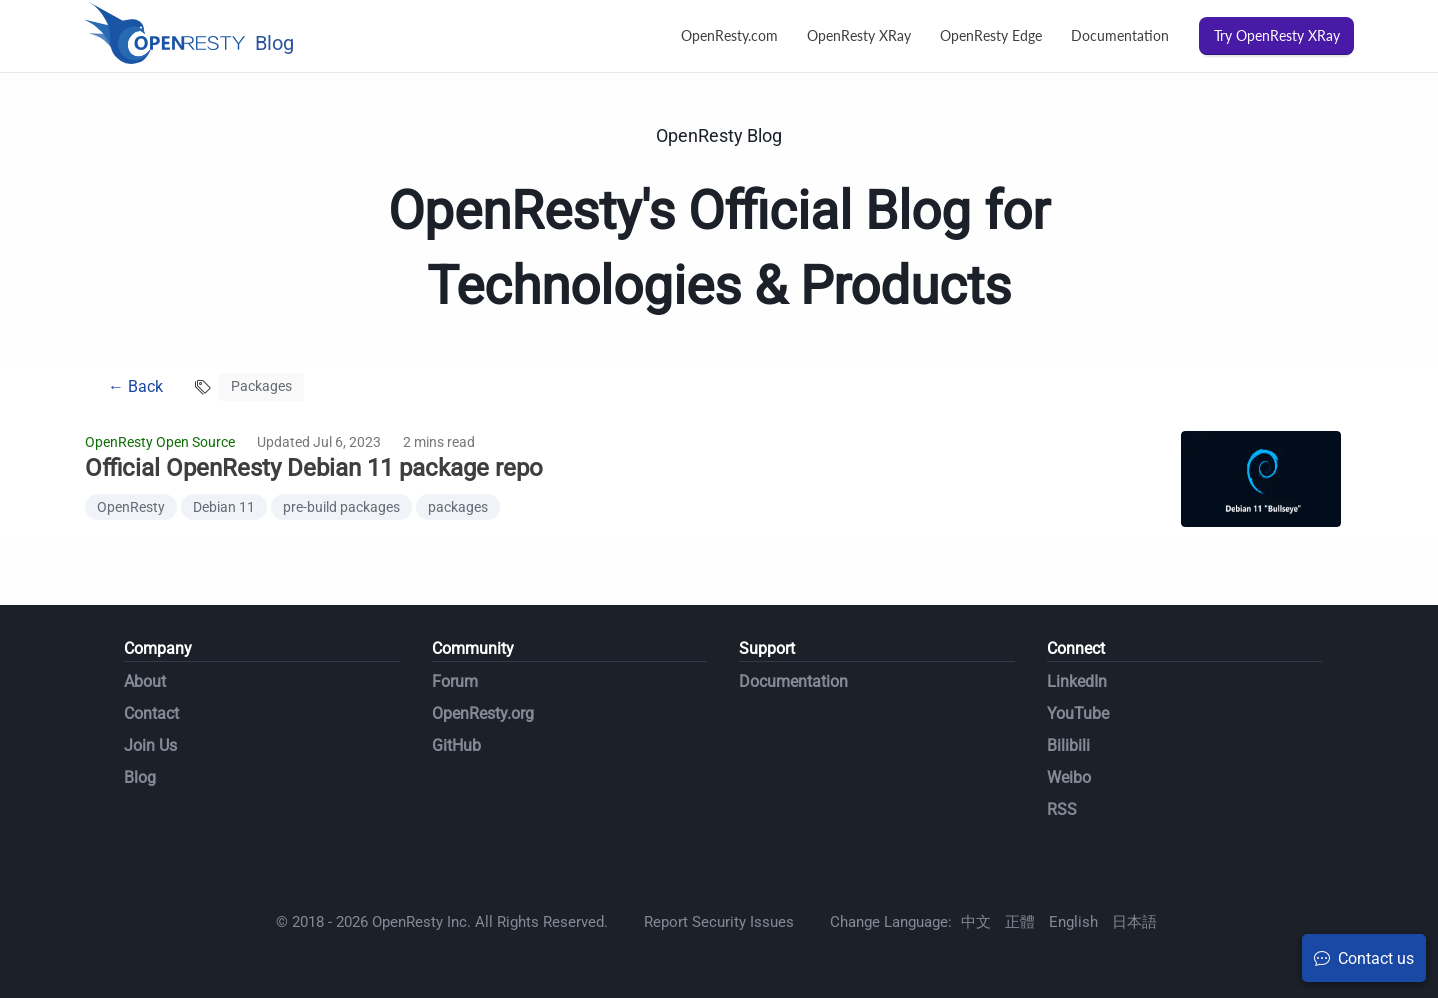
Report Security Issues (719, 922)
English (1073, 922)
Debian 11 (224, 507)
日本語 (1134, 922)
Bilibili (1068, 745)
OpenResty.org (483, 713)
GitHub (456, 745)
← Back (135, 386)
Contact (151, 713)
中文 (976, 922)
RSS (1062, 809)
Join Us (150, 745)
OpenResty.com (729, 35)
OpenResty (131, 507)
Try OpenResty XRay (1277, 35)
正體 (1020, 922)
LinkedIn (1077, 681)
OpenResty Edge (991, 35)
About (145, 681)
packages (458, 507)
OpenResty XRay (859, 35)
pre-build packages (341, 507)
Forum (455, 681)
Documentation (1120, 35)
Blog (140, 777)
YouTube (1078, 713)
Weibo (1069, 777)
